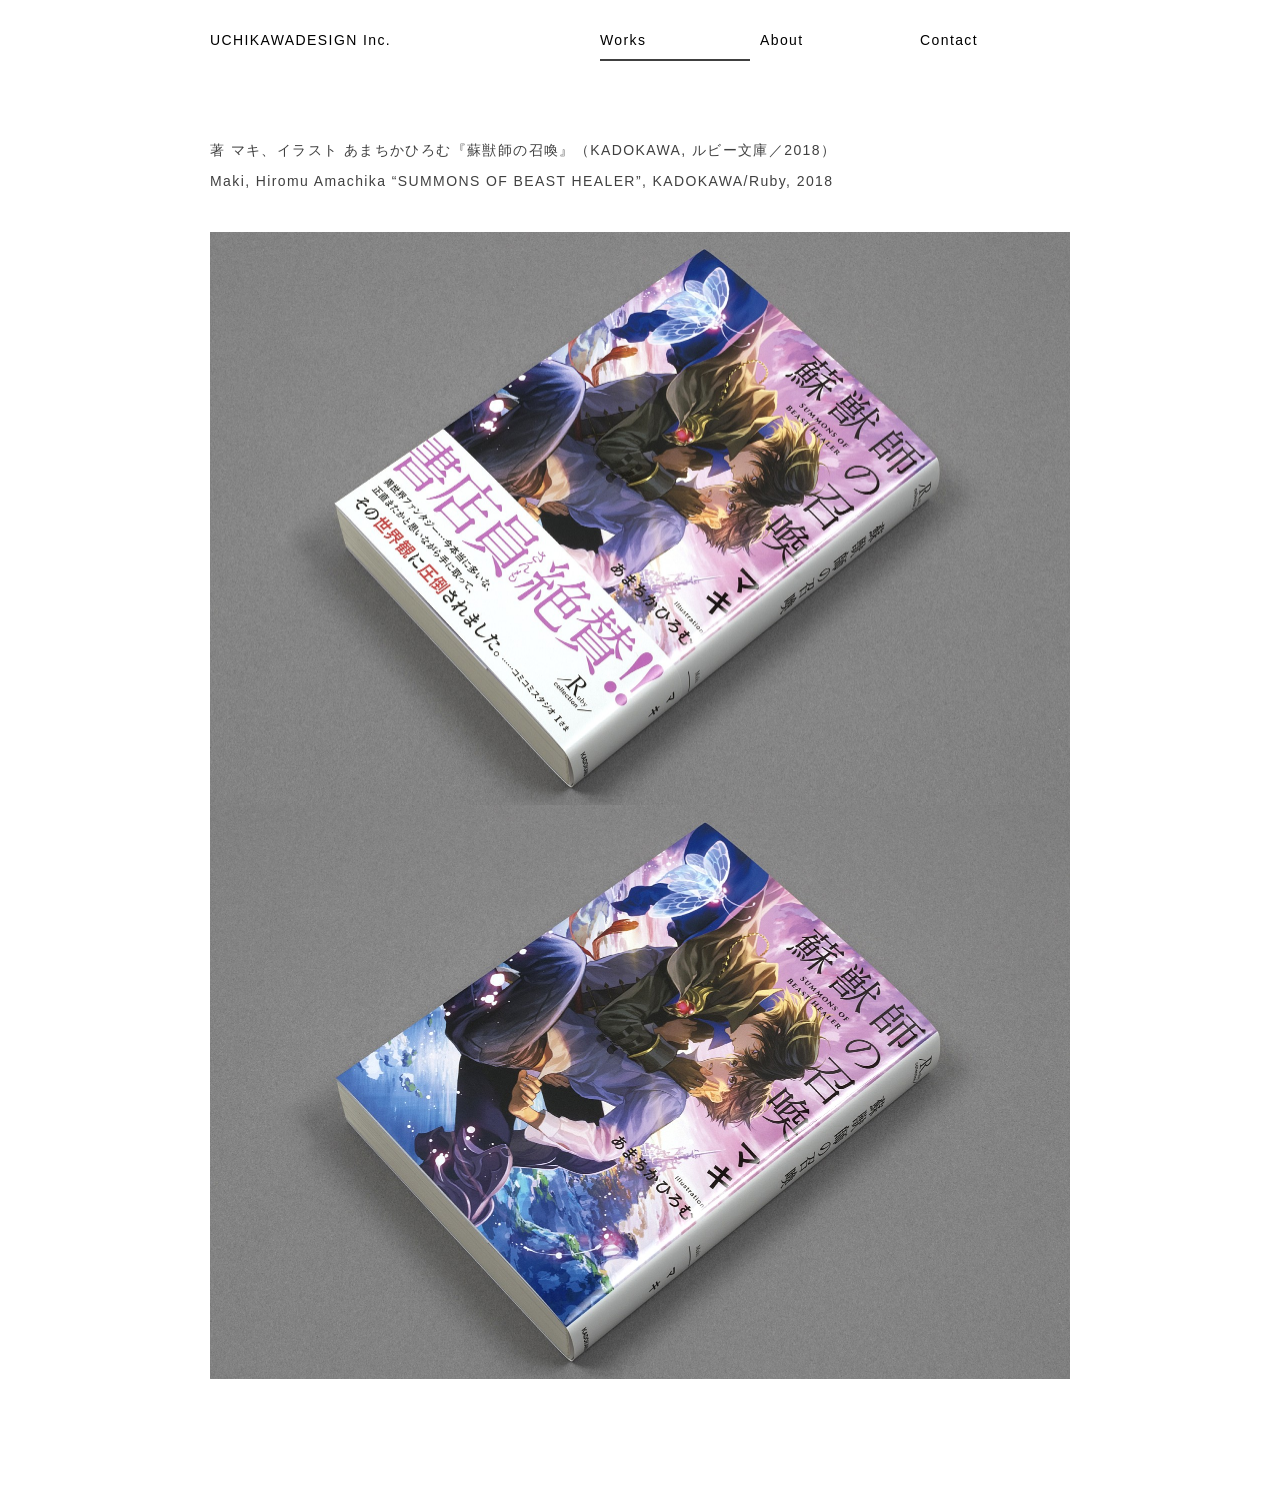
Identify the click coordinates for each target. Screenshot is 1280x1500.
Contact (949, 40)
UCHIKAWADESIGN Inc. (300, 40)
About (782, 40)
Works (623, 40)
